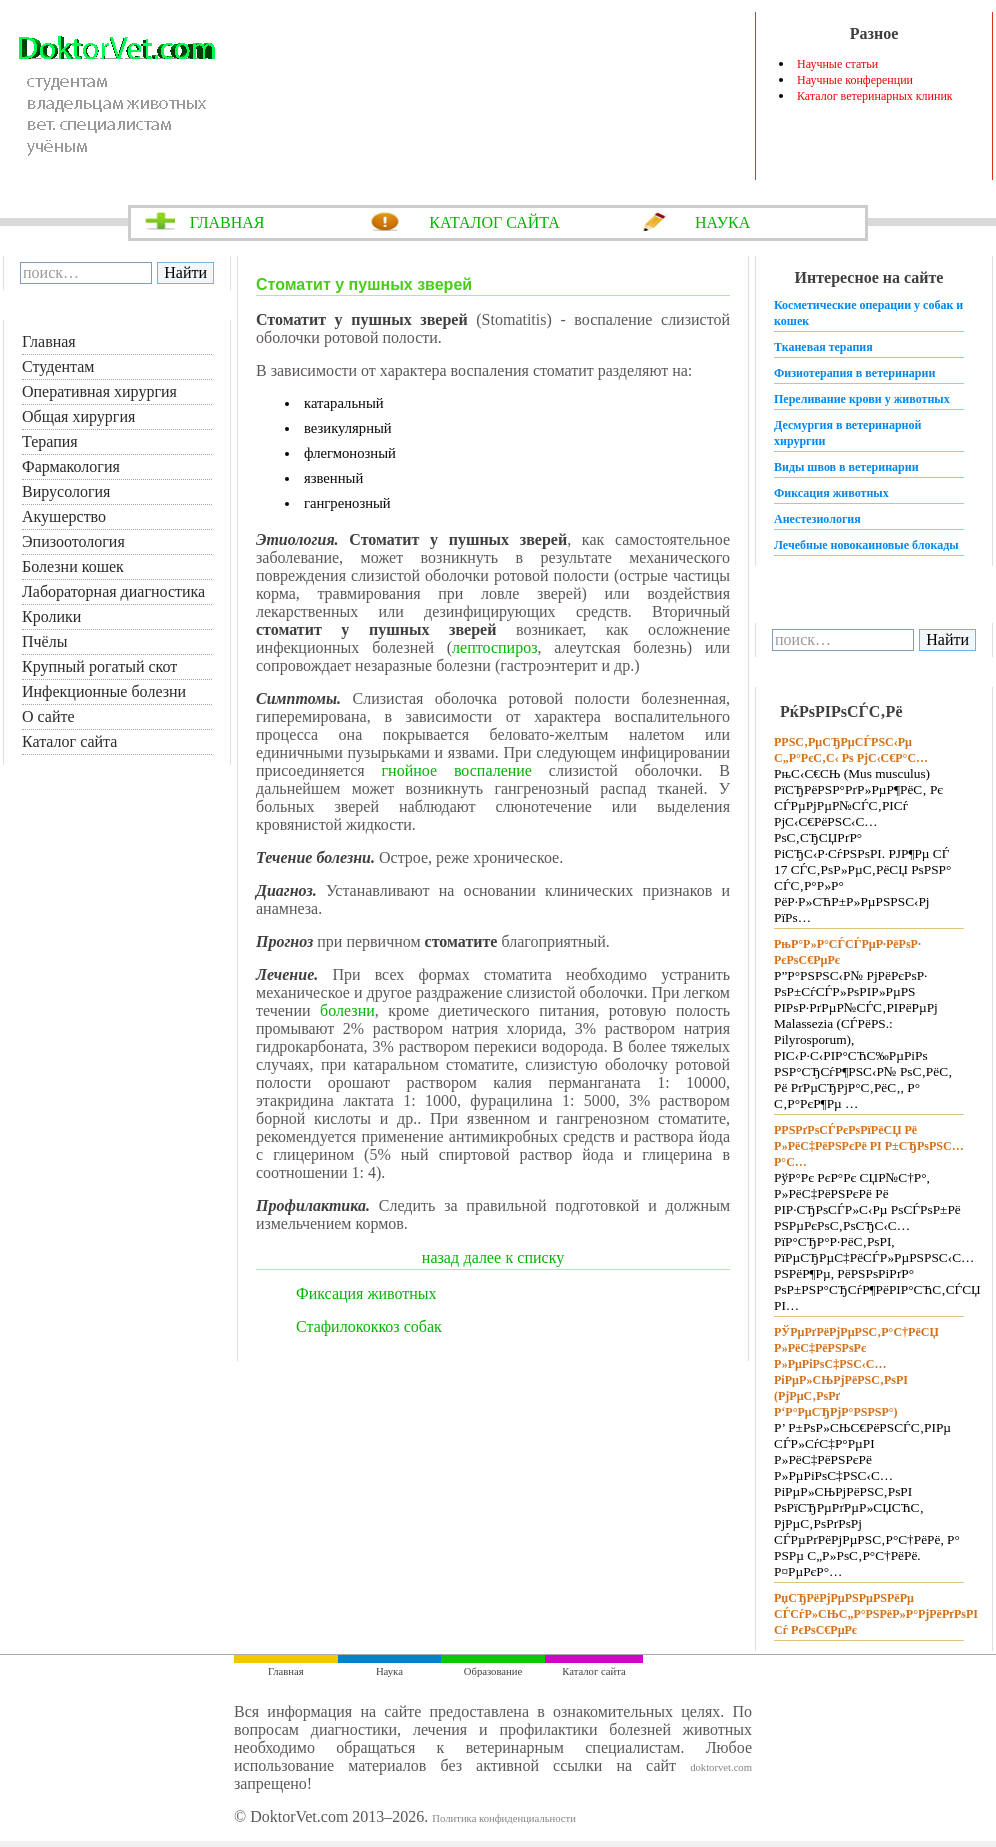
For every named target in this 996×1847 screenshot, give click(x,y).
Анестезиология (817, 519)
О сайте (48, 716)
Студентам (58, 366)
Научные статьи (837, 64)
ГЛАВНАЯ (227, 222)
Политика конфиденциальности (504, 1818)
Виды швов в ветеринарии (846, 467)
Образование (493, 1671)
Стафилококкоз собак (369, 1326)
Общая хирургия (78, 416)
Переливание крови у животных (862, 399)
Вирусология (66, 491)
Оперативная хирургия (99, 391)
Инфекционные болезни (104, 691)
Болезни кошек (73, 566)
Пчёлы (44, 641)
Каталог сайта (69, 741)
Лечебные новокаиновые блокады (866, 545)
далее (483, 1257)
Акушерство (64, 516)
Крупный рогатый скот (99, 666)
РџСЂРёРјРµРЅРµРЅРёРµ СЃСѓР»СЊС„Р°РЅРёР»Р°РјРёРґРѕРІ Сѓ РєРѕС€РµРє (876, 1614)
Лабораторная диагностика (113, 591)
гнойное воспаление (457, 770)
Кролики (51, 616)
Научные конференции (855, 80)
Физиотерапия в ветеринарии (854, 373)
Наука (389, 1671)
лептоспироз (494, 647)
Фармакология (71, 466)
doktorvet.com (721, 1767)
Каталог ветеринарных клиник (875, 96)
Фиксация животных (366, 1293)
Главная (49, 341)
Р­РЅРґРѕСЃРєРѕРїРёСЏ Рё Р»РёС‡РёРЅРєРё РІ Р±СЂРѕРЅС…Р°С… (869, 1146)
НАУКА (722, 222)
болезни (347, 1010)
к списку (535, 1257)
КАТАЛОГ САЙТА (494, 222)
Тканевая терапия (823, 347)
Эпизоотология (73, 541)
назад (440, 1257)
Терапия (50, 441)
